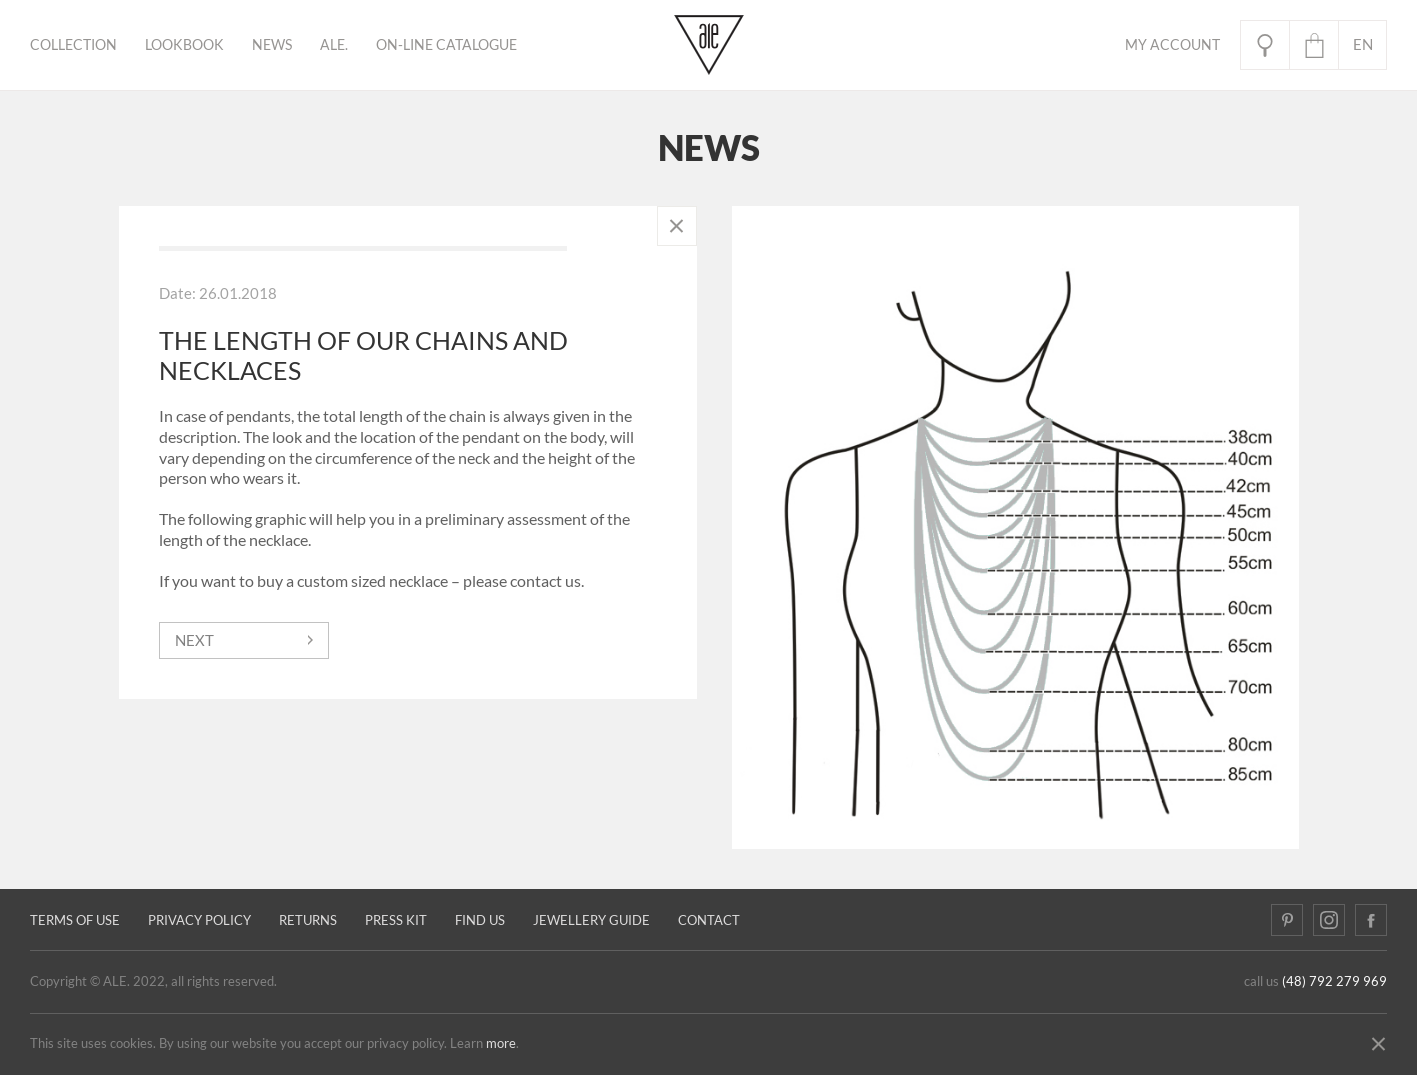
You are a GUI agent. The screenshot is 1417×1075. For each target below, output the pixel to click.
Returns (308, 920)
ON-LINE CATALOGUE (446, 45)
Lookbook (184, 45)
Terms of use (75, 920)
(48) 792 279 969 (1334, 981)
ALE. (334, 45)
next (194, 640)
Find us (480, 920)
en (1363, 44)
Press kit (396, 920)
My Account (1172, 45)
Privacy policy (199, 920)
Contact (709, 920)
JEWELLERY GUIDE (591, 920)
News (272, 45)
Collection (73, 45)
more (501, 1043)
